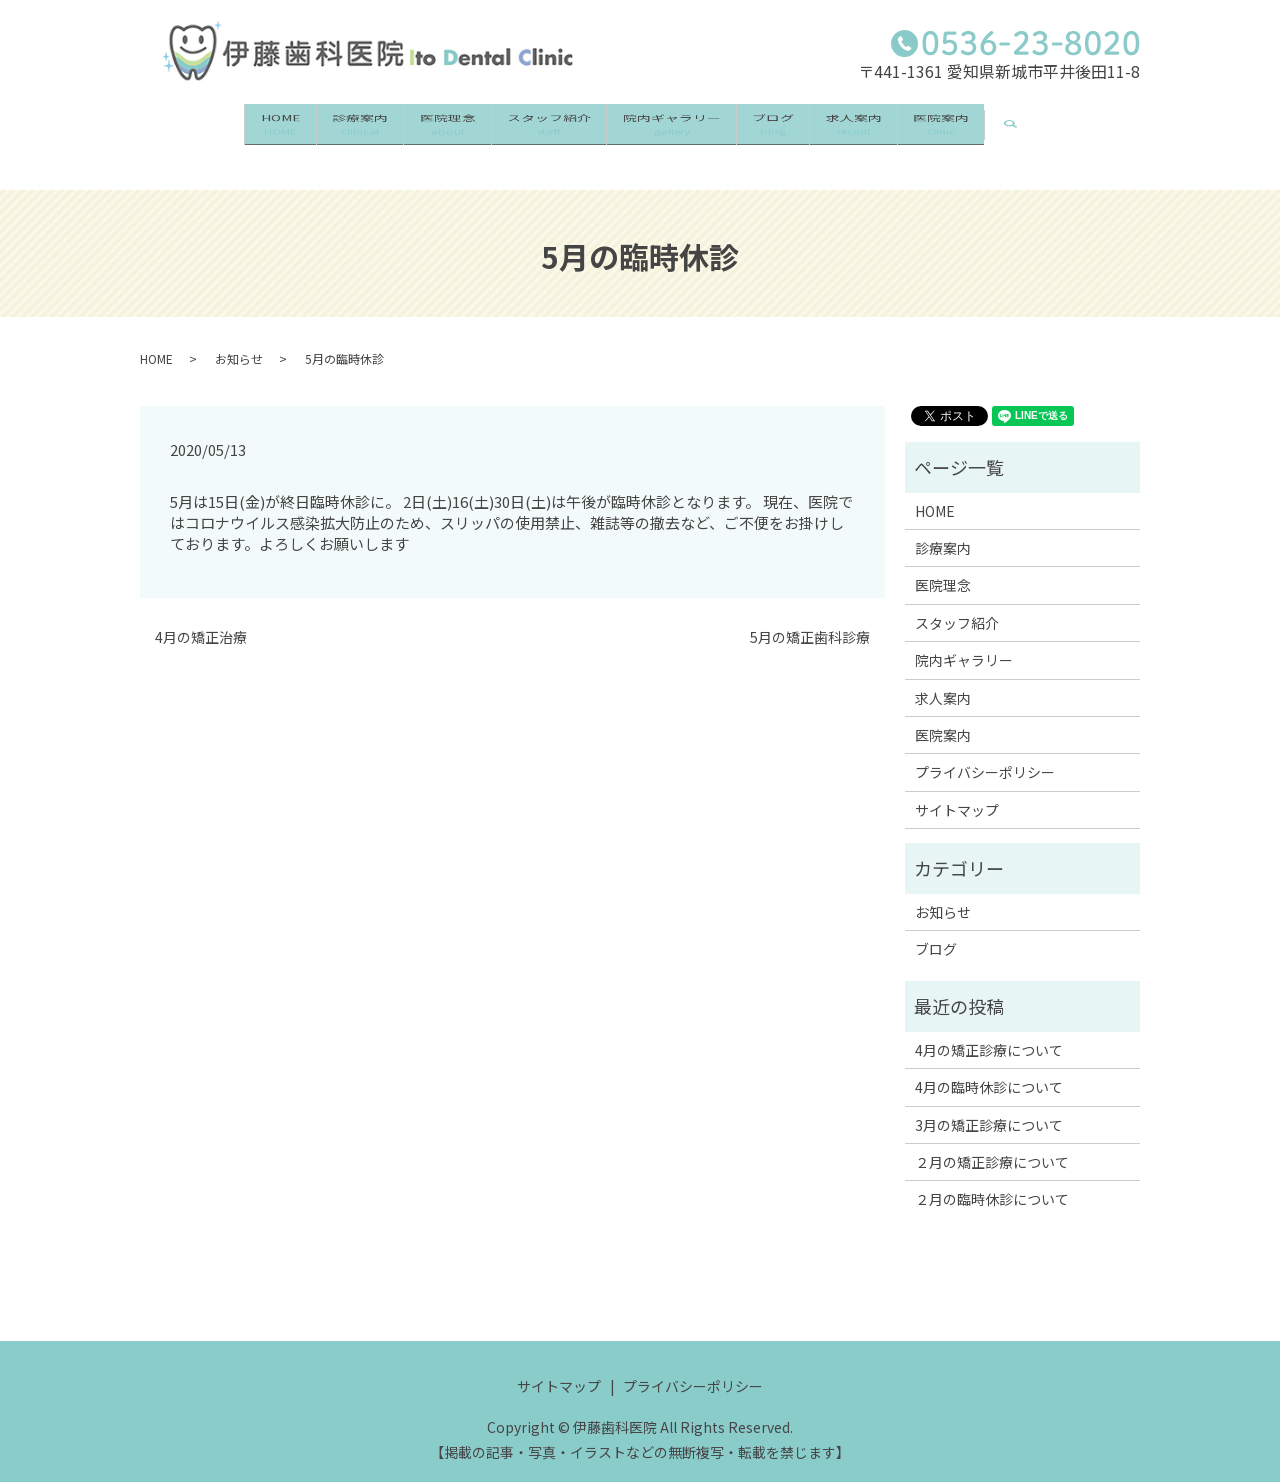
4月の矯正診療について (989, 1031)
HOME (211, 129)
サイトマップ (957, 791)
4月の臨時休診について (989, 1068)
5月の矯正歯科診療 (810, 618)
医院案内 (1011, 129)
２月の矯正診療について (992, 1143)
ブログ (803, 129)
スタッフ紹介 (539, 129)
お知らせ (239, 339)
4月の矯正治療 (201, 618)
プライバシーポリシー (985, 754)
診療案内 (310, 129)
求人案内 (903, 129)
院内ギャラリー (682, 129)
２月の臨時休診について (992, 1181)
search (1102, 118)
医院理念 (418, 129)
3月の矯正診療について (989, 1106)
